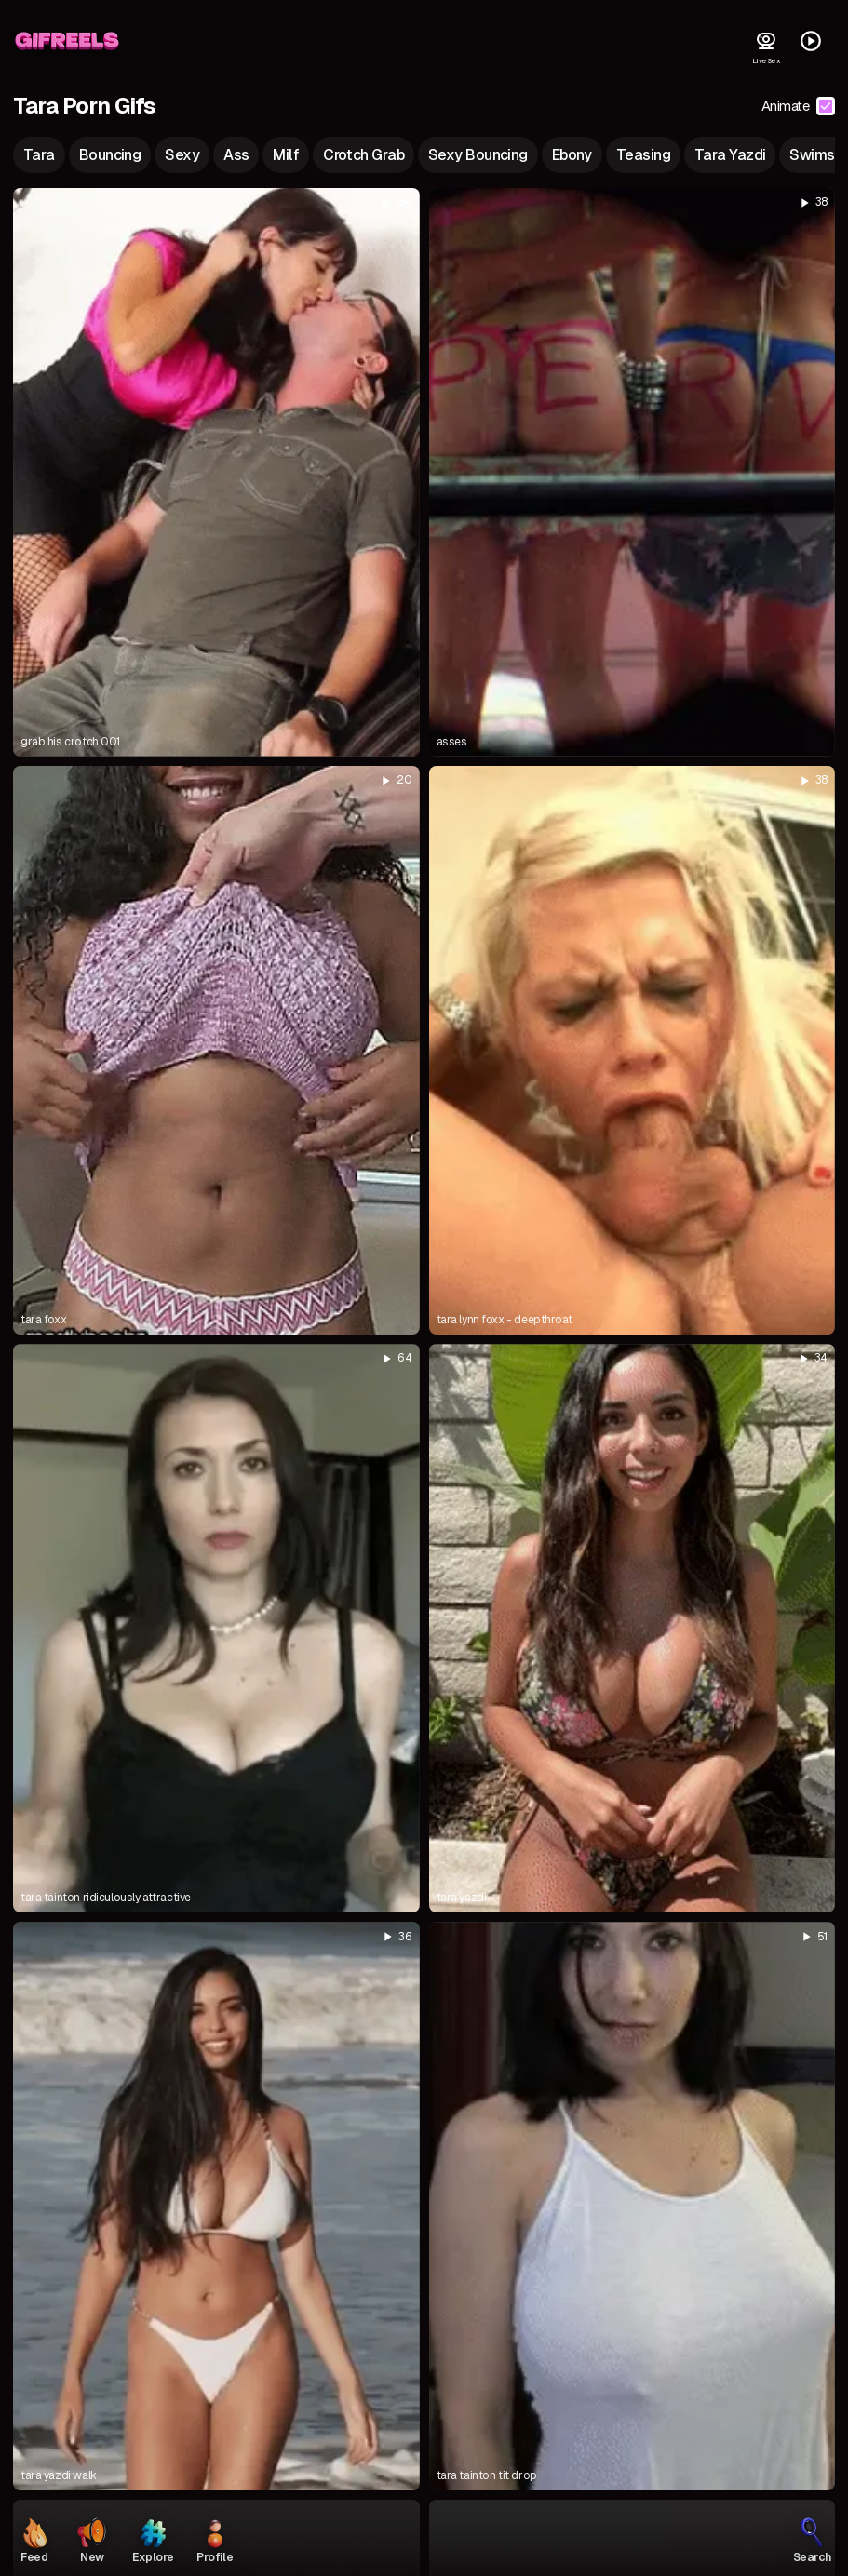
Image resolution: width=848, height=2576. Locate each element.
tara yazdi (729, 155)
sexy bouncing (478, 155)
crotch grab (363, 155)
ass (236, 155)
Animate (798, 106)
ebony (572, 155)
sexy (182, 155)
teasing (643, 155)
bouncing (110, 155)
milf (286, 155)
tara (39, 155)
